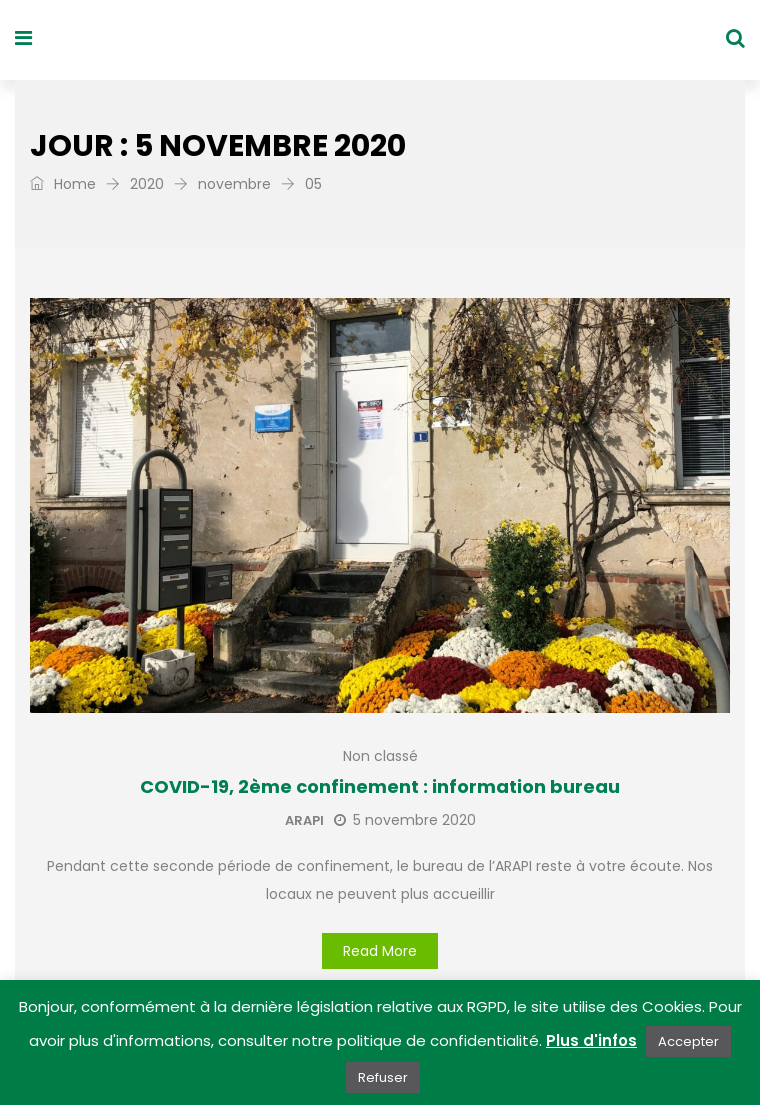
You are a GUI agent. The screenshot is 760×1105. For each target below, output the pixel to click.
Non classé (380, 756)
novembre (234, 184)
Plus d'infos (591, 1040)
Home (63, 184)
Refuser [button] (383, 1077)
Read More (380, 951)
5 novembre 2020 (405, 820)
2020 (147, 184)
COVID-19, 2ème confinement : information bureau (380, 786)
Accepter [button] (688, 1041)
